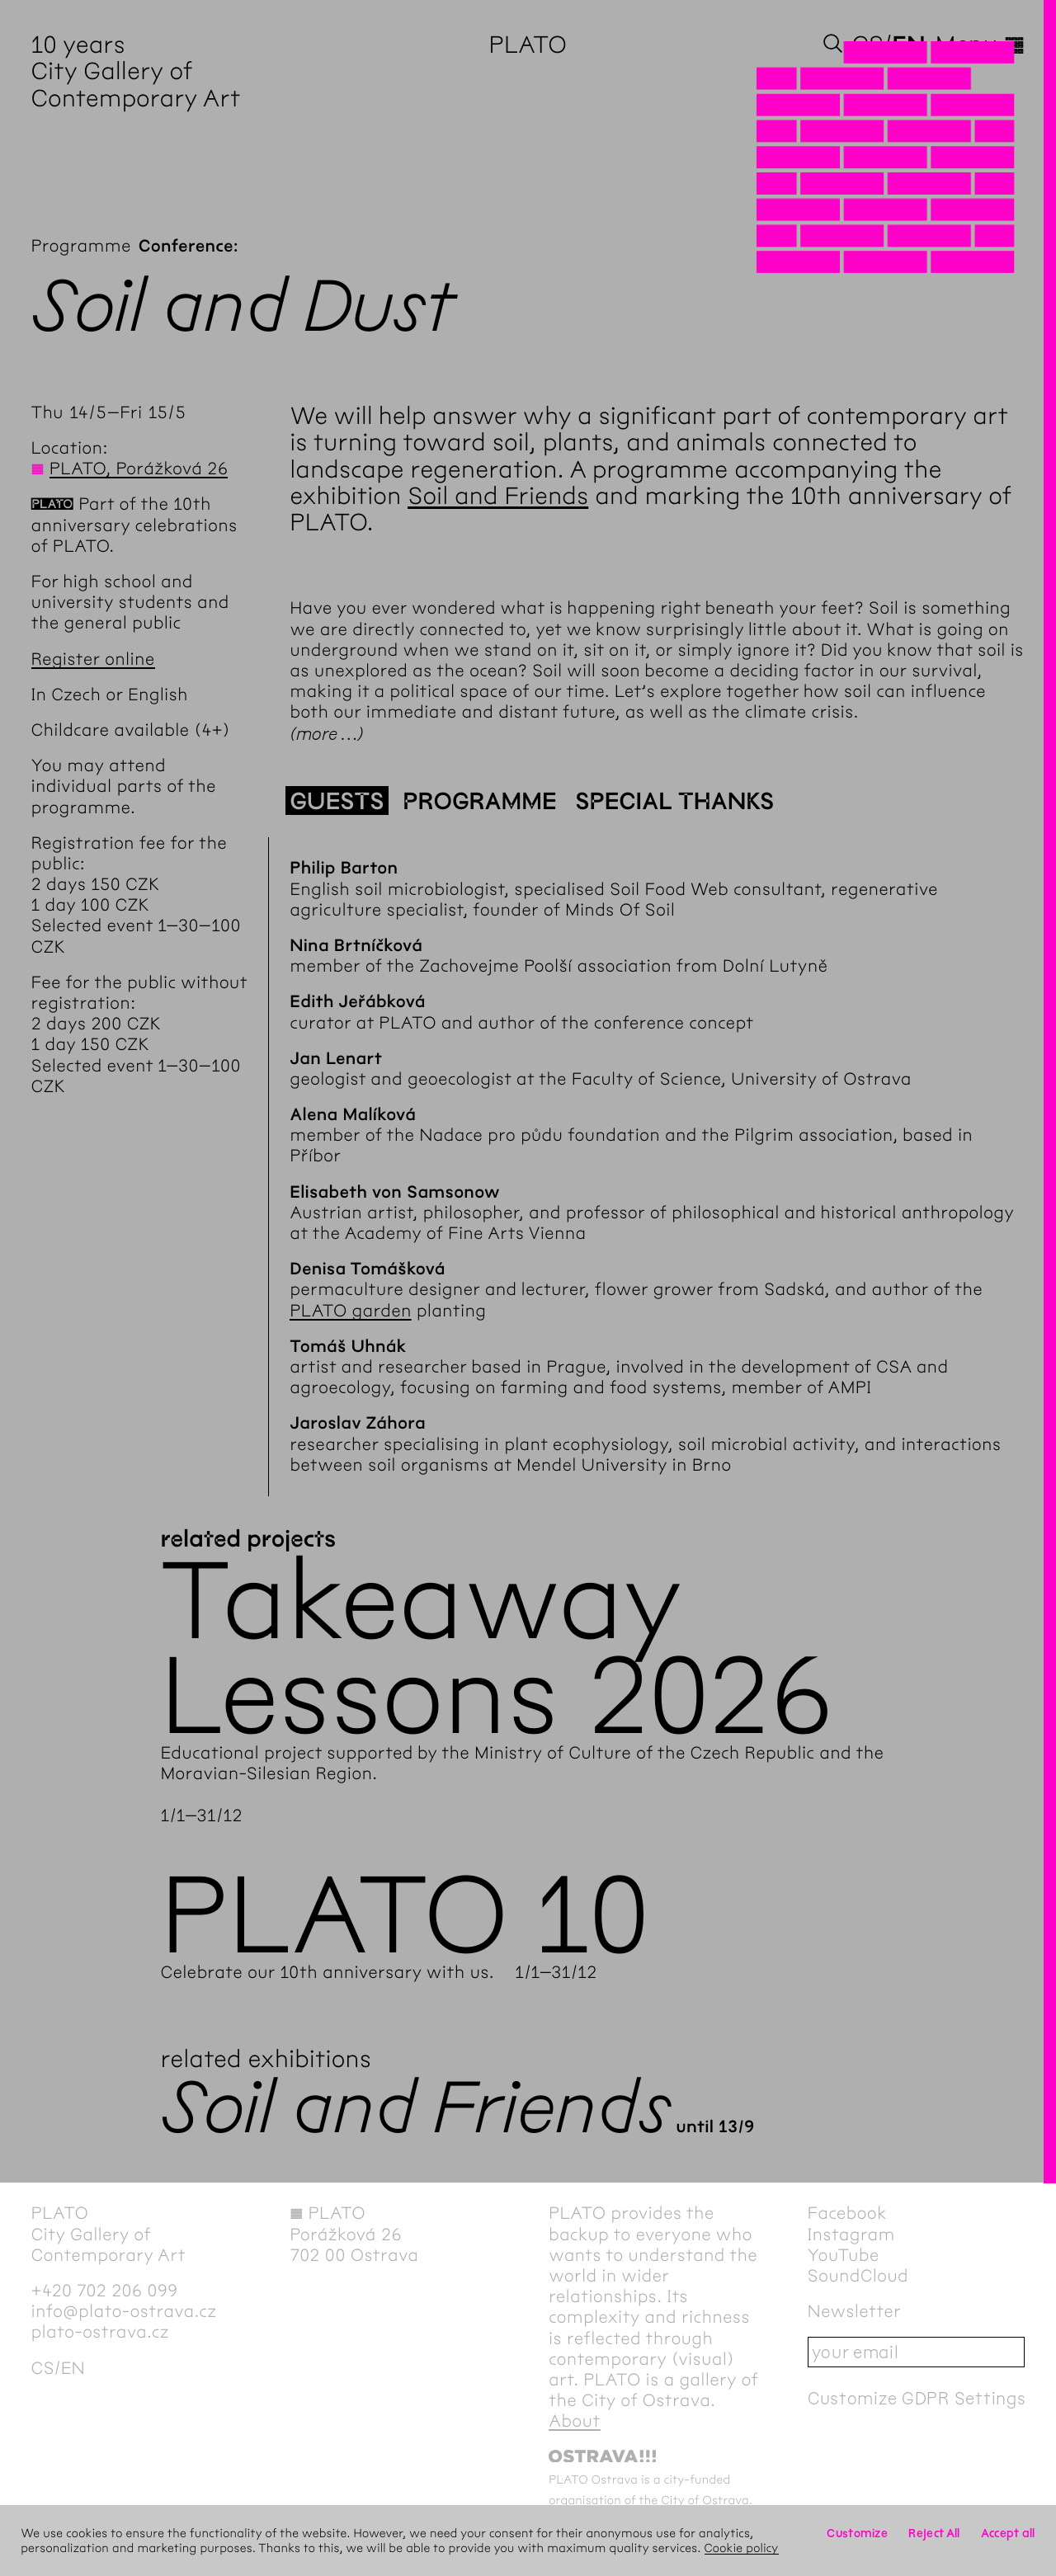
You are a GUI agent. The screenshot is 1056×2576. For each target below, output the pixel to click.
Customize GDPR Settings (917, 2398)
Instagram (851, 2234)
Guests (337, 801)
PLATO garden (351, 1311)
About (575, 2421)
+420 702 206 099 (104, 2291)
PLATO (528, 44)
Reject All (933, 2533)
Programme (81, 246)
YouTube (843, 2255)
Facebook (847, 2213)
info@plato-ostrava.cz (124, 2311)
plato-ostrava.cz (100, 2332)
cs (868, 44)
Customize (857, 2533)
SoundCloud (858, 2276)
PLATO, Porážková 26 (139, 468)
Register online (93, 659)
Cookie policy (742, 2548)
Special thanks (674, 801)
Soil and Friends (498, 496)
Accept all (1008, 2533)
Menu (980, 44)
